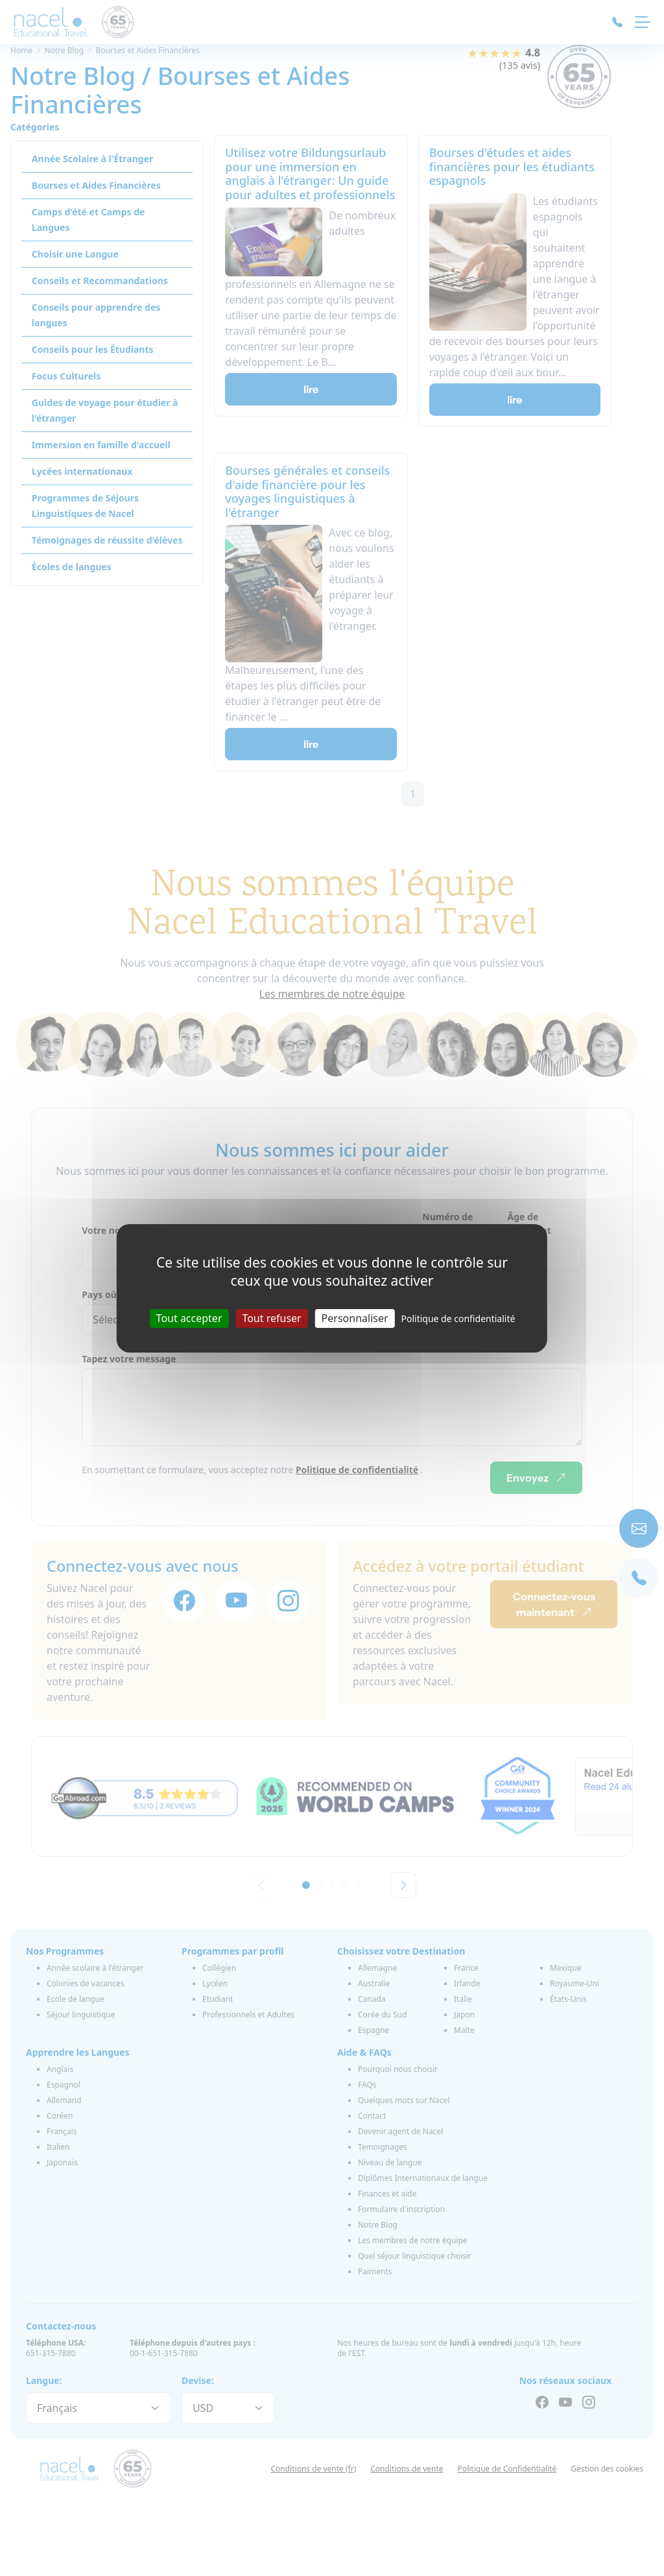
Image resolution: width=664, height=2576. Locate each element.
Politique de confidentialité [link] (458, 1318)
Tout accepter (189, 1317)
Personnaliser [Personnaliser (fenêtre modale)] (355, 1317)
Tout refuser (271, 1317)
